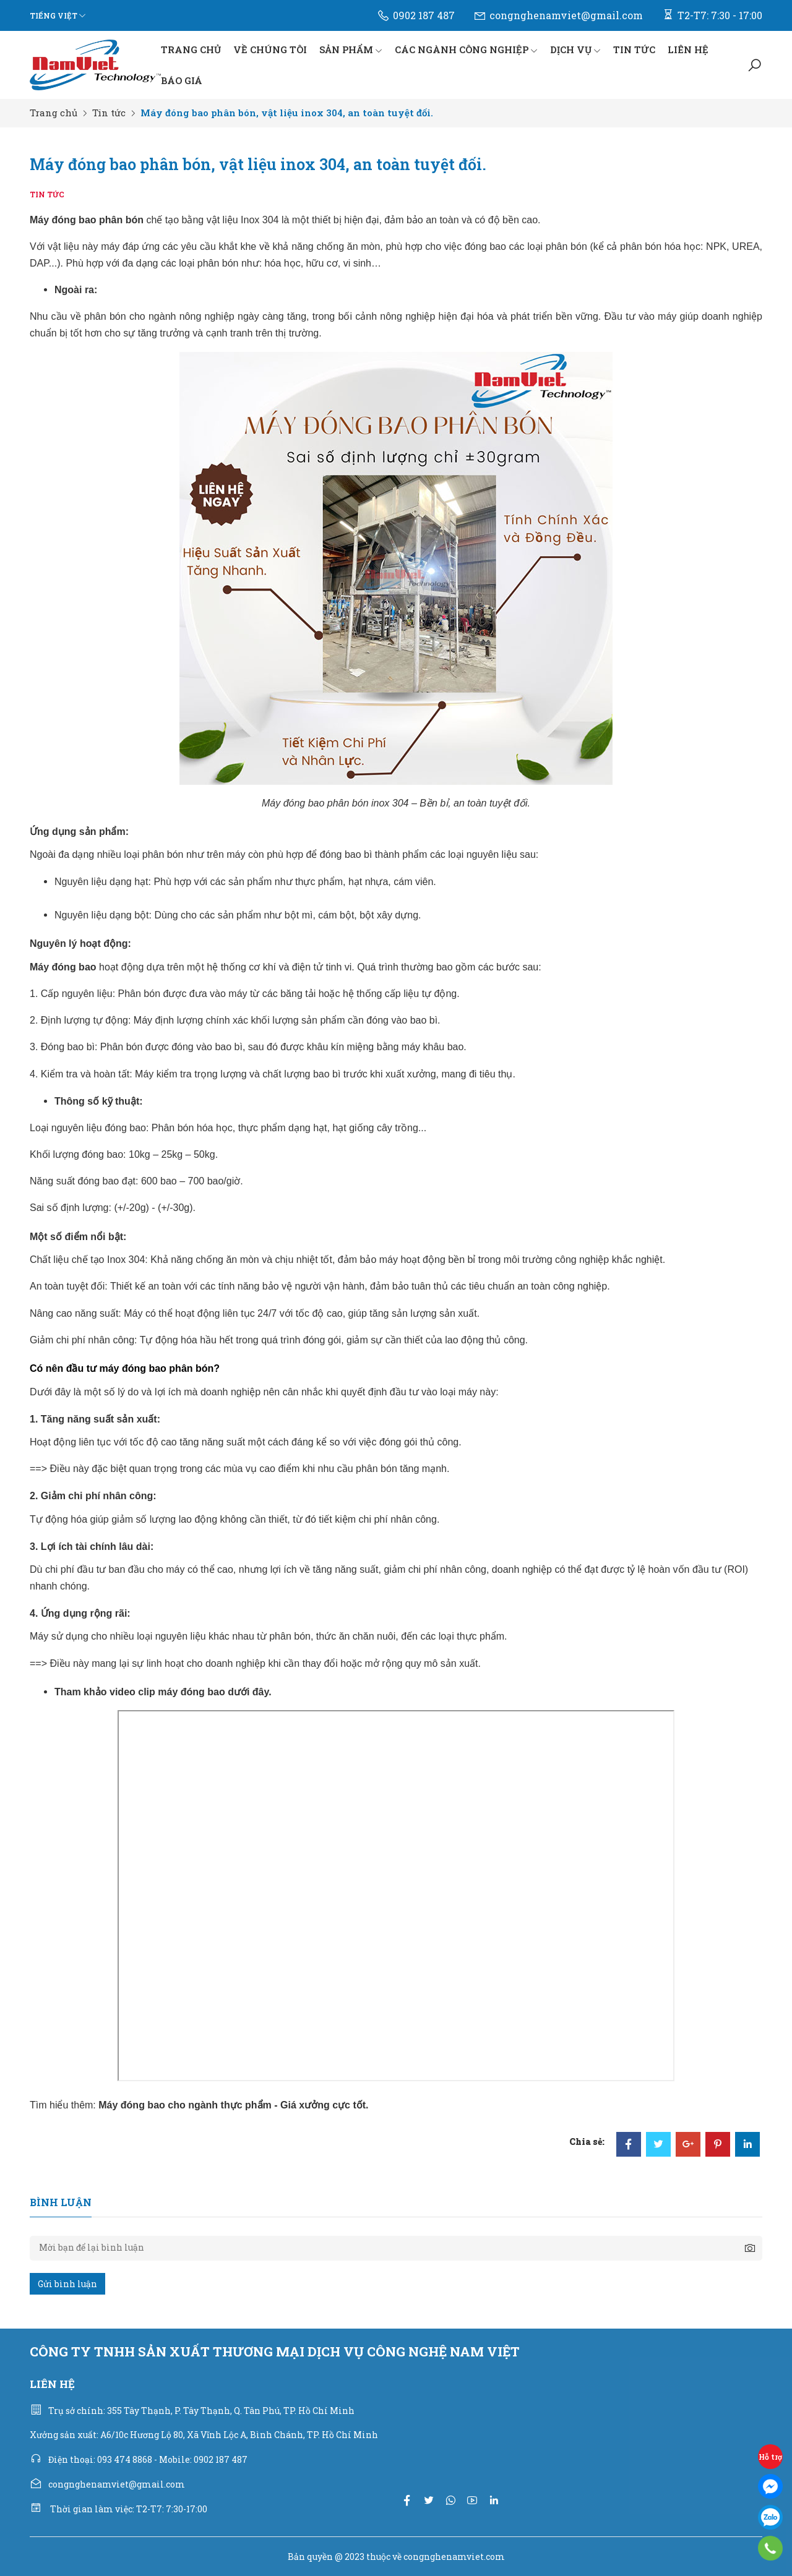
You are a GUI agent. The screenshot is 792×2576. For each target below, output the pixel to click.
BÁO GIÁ (181, 80)
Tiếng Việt (53, 15)
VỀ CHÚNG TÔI (270, 49)
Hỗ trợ (770, 2457)
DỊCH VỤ (575, 49)
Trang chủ (53, 112)
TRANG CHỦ (191, 49)
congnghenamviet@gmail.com (558, 15)
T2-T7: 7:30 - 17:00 (711, 15)
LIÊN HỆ (688, 49)
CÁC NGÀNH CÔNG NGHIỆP (466, 49)
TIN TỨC (634, 49)
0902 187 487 (416, 15)
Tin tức (109, 112)
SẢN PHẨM (350, 49)
